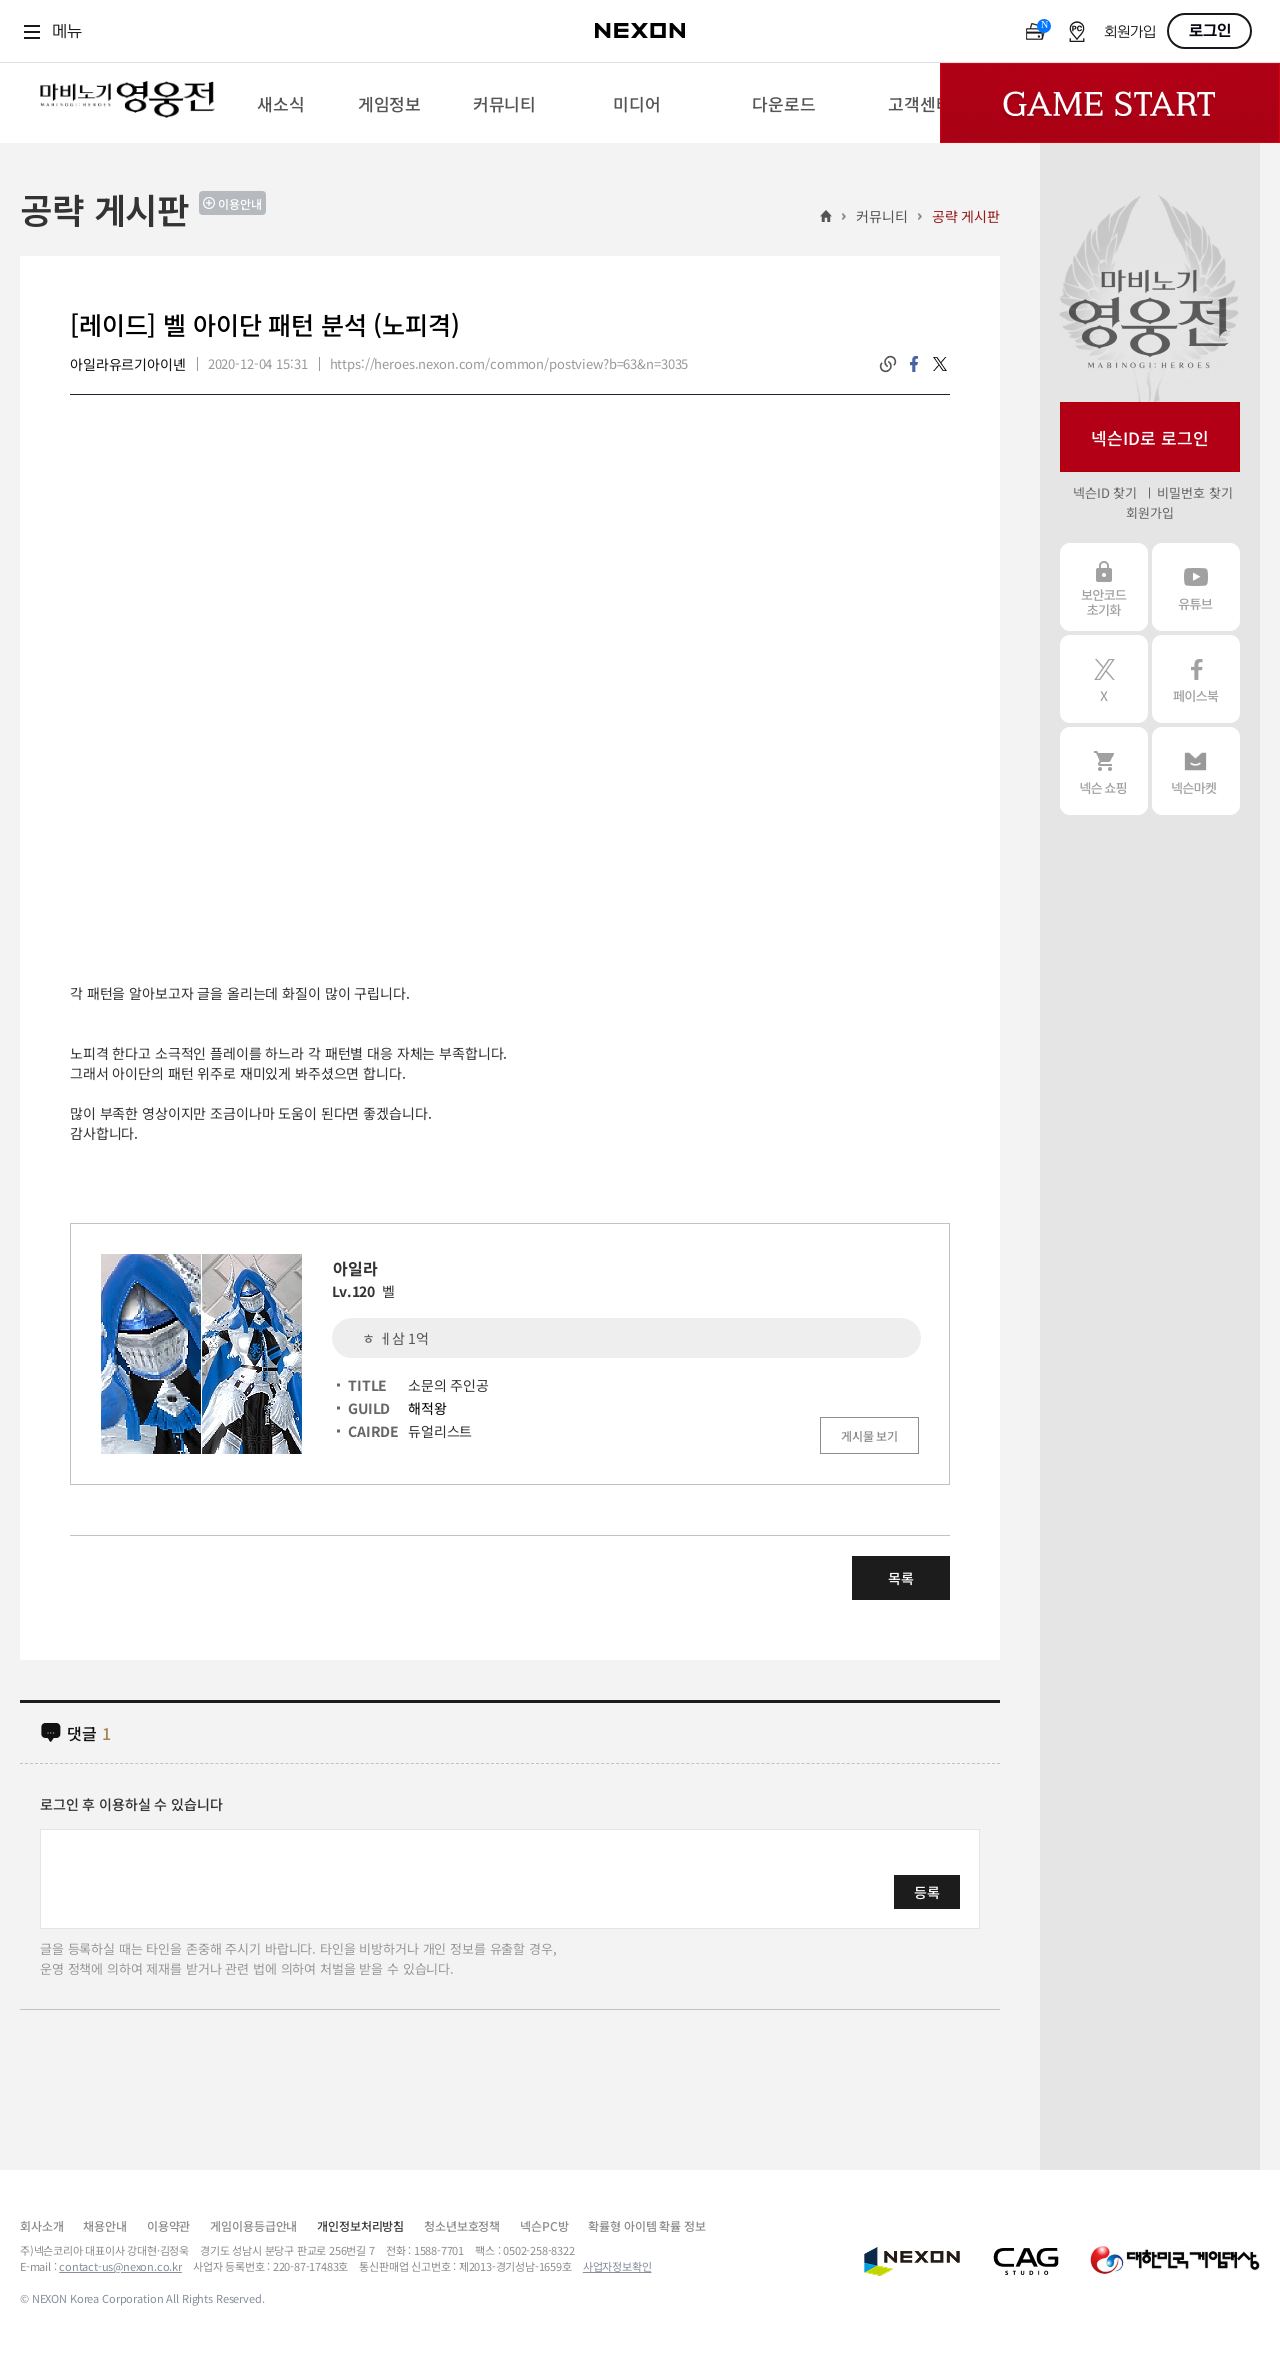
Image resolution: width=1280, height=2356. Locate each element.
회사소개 (41, 2225)
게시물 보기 (869, 1435)
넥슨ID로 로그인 (1150, 437)
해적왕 (427, 1408)
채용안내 (104, 2225)
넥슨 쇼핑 (1104, 771)
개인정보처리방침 (360, 2225)
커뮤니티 (881, 216)
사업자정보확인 (617, 2266)
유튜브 (1196, 587)
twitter (940, 364)
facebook (914, 364)
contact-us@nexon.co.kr (120, 2266)
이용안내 (240, 203)
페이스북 (1196, 679)
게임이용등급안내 (253, 2225)
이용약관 (168, 2225)
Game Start (1110, 103)
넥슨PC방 (544, 2225)
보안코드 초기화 (1104, 587)
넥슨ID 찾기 (1105, 492)
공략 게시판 (966, 216)
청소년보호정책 (462, 2225)
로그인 (1210, 31)
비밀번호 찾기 (1194, 492)
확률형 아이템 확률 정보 (646, 2225)
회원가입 (1130, 32)
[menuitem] (280, 103)
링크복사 (888, 364)
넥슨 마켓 (1196, 771)
